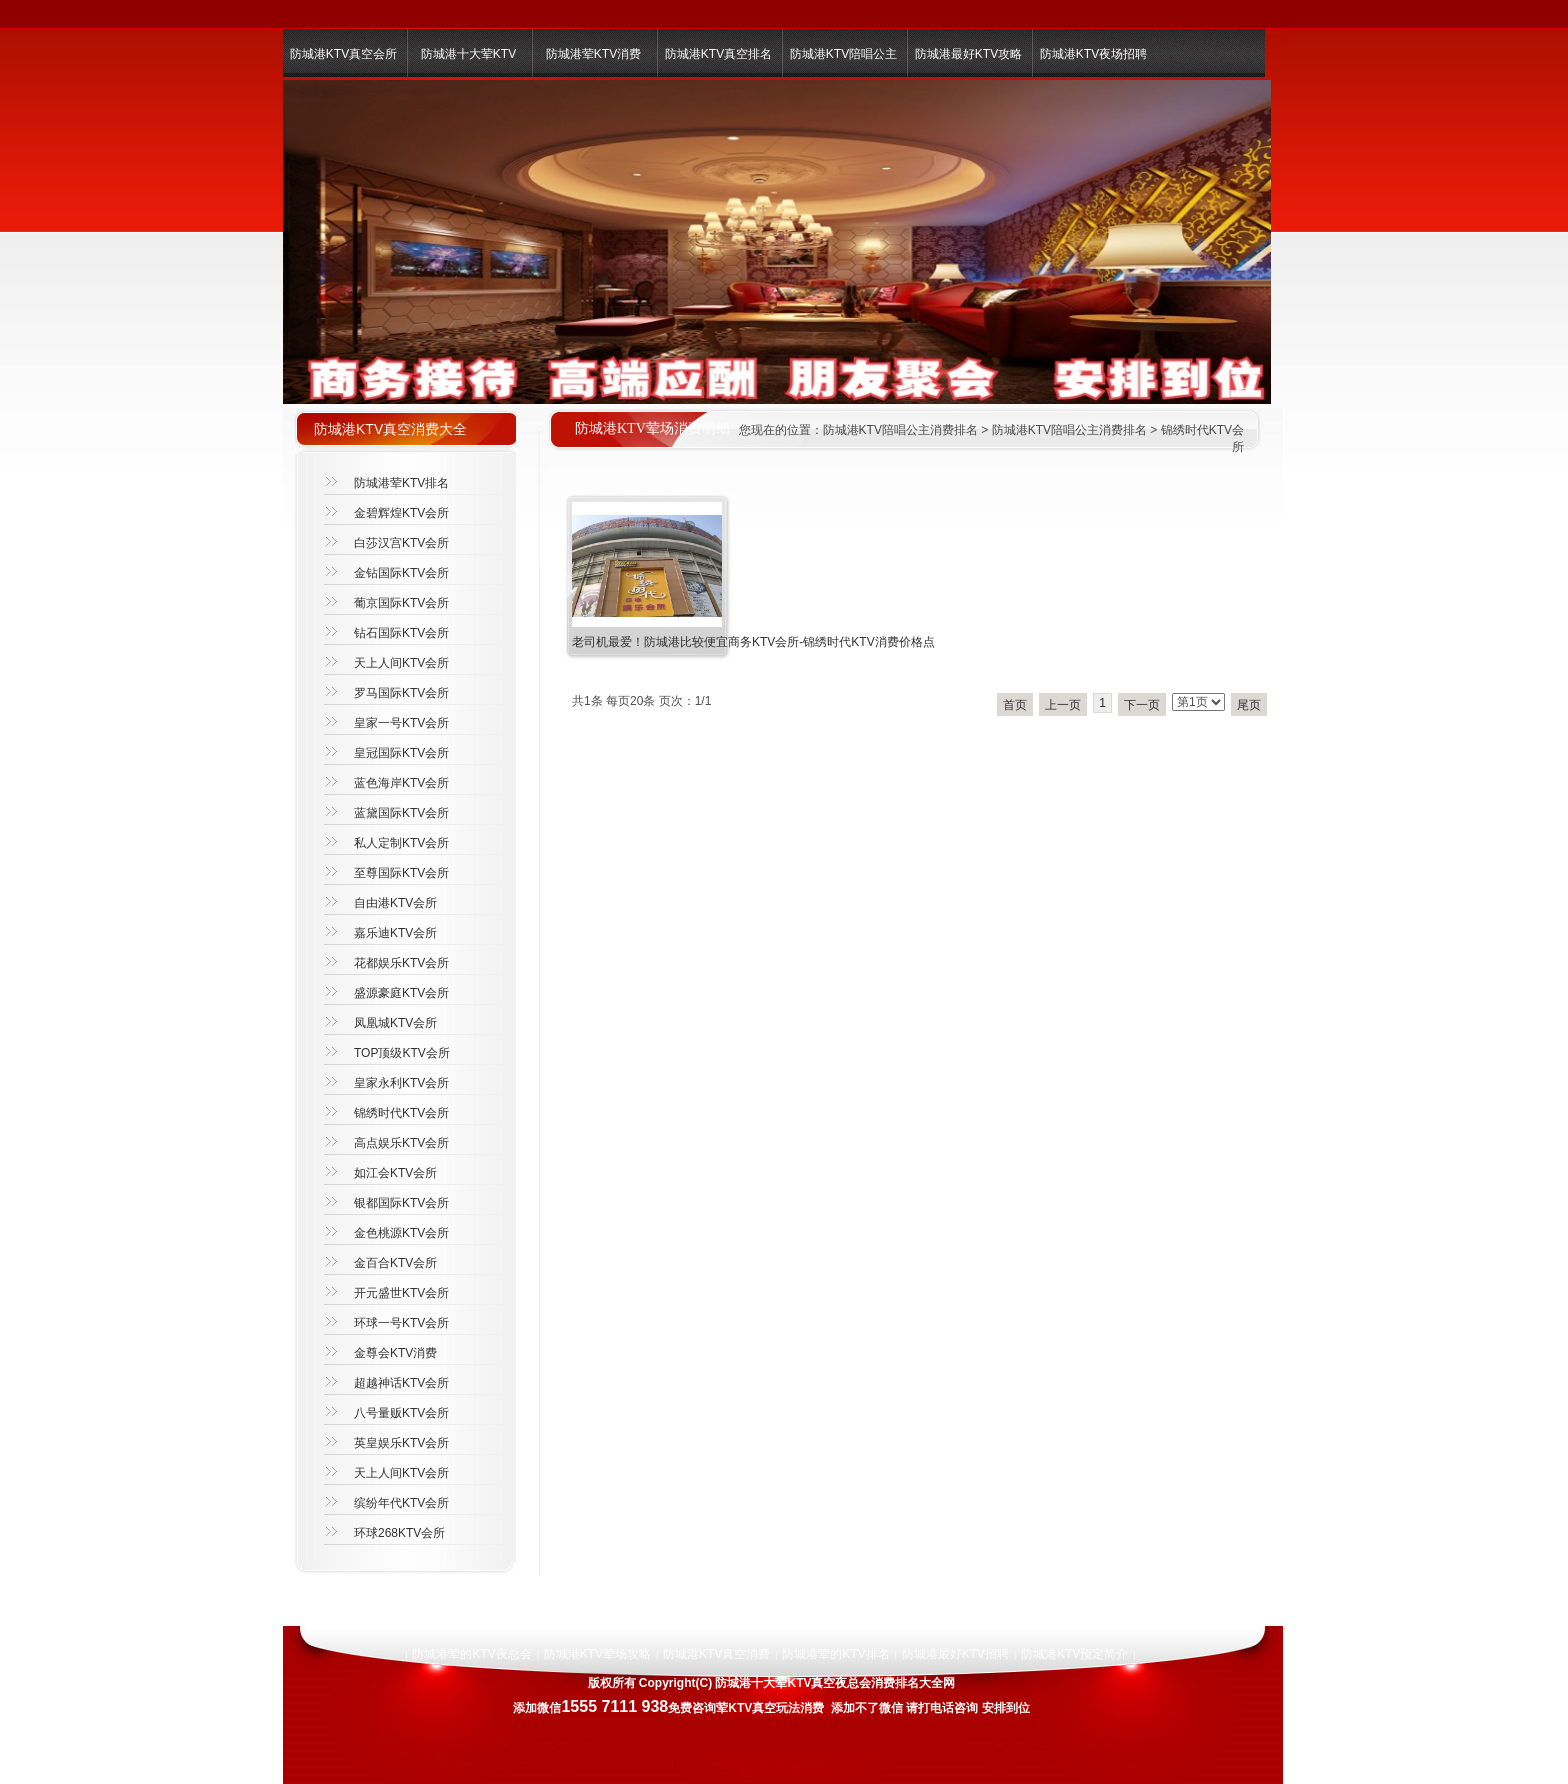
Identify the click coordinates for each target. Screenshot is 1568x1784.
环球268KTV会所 (399, 1533)
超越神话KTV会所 (401, 1383)
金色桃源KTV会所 (401, 1233)
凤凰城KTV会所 (395, 1023)
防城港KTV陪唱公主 (843, 54)
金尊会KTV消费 (395, 1353)
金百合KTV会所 (395, 1263)
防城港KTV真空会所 (343, 54)
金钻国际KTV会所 (401, 573)
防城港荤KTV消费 (593, 54)
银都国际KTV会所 (401, 1203)
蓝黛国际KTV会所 (401, 813)
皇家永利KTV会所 (401, 1083)
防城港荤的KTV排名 (835, 1654)
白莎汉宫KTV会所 (401, 543)
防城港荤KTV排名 (401, 483)
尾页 (1249, 705)
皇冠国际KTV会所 (401, 753)
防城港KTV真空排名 (718, 54)
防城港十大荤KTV (468, 54)
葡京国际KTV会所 (401, 603)
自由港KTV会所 (395, 903)
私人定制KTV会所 (401, 843)
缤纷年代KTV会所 (401, 1503)
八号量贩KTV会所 (401, 1413)
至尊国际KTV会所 (401, 873)
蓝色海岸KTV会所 (401, 783)
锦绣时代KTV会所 (401, 1113)
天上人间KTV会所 (401, 663)
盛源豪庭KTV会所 (401, 993)
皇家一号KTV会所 (401, 723)
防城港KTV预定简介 (1074, 1654)
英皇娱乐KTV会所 (401, 1443)
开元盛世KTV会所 (401, 1293)
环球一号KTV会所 (401, 1323)
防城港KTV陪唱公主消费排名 (900, 430)
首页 (1015, 705)
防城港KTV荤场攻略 (597, 1654)
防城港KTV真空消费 (716, 1654)
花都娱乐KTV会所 (401, 963)
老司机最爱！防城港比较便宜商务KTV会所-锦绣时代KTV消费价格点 (753, 642)
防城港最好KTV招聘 (955, 1654)
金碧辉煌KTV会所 (401, 513)
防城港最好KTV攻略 (968, 54)
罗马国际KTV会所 (401, 693)
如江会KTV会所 (395, 1173)
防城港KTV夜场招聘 (1093, 54)
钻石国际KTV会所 (401, 633)
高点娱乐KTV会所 (401, 1143)
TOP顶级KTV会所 (402, 1053)
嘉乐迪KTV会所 (395, 933)
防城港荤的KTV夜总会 (471, 1654)
